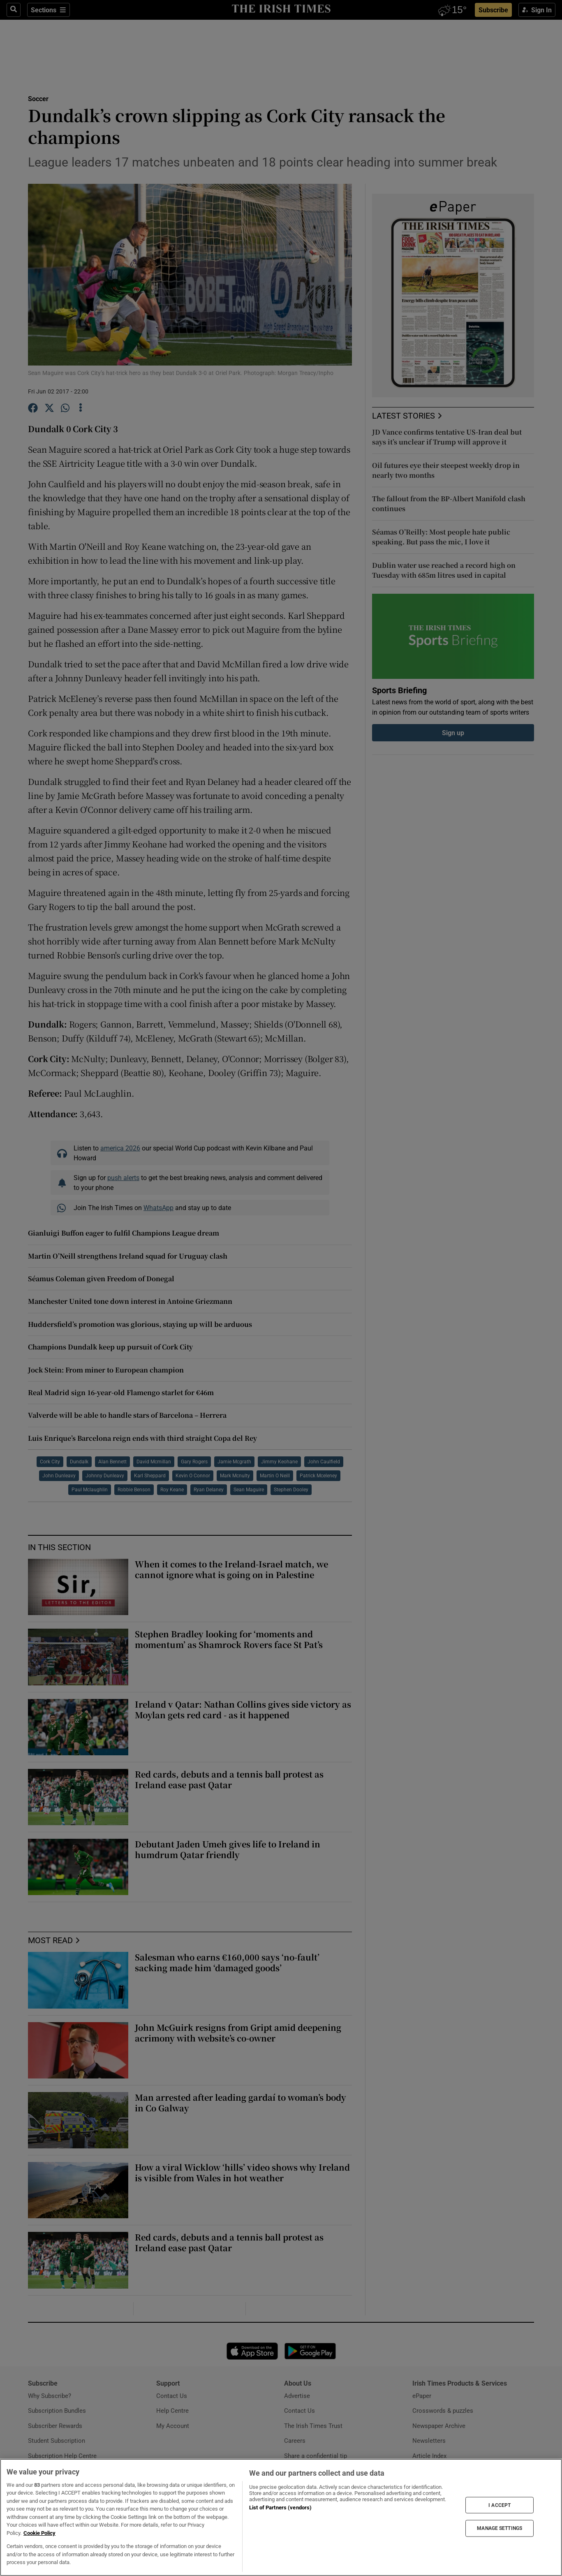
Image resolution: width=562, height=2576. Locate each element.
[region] (281, 2517)
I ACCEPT (499, 2505)
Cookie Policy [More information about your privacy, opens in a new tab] (39, 2533)
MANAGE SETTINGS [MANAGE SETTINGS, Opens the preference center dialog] (499, 2528)
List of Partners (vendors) (280, 2507)
